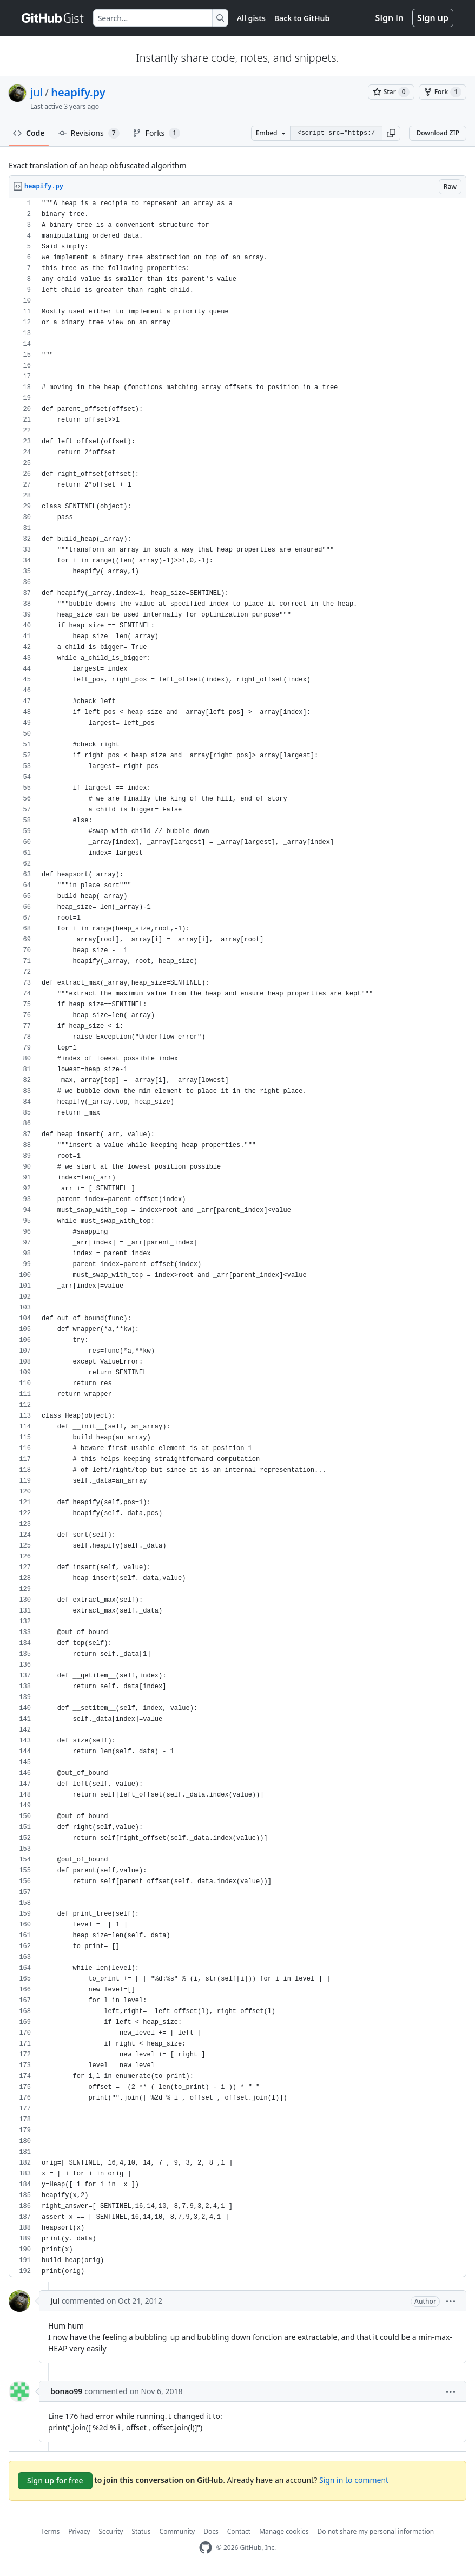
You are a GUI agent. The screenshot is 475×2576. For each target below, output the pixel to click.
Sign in (389, 18)
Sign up (432, 18)
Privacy (79, 2531)
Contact (238, 2531)
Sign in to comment (353, 2480)
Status (140, 2531)
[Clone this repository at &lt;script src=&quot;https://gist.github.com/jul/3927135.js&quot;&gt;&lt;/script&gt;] (336, 133)
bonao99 (66, 2391)
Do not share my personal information (376, 2531)
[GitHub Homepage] (205, 2547)
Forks (157, 133)
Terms (50, 2531)
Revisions (89, 133)
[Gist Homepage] (53, 17)
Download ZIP (437, 132)
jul (36, 92)
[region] (237, 1237)
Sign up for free (55, 2480)
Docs (211, 2531)
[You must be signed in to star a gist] (391, 92)
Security (110, 2531)
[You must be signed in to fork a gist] (442, 92)
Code (29, 133)
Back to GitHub (301, 18)
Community (177, 2531)
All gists (251, 18)
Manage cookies (283, 2531)
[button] (391, 133)
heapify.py (78, 92)
